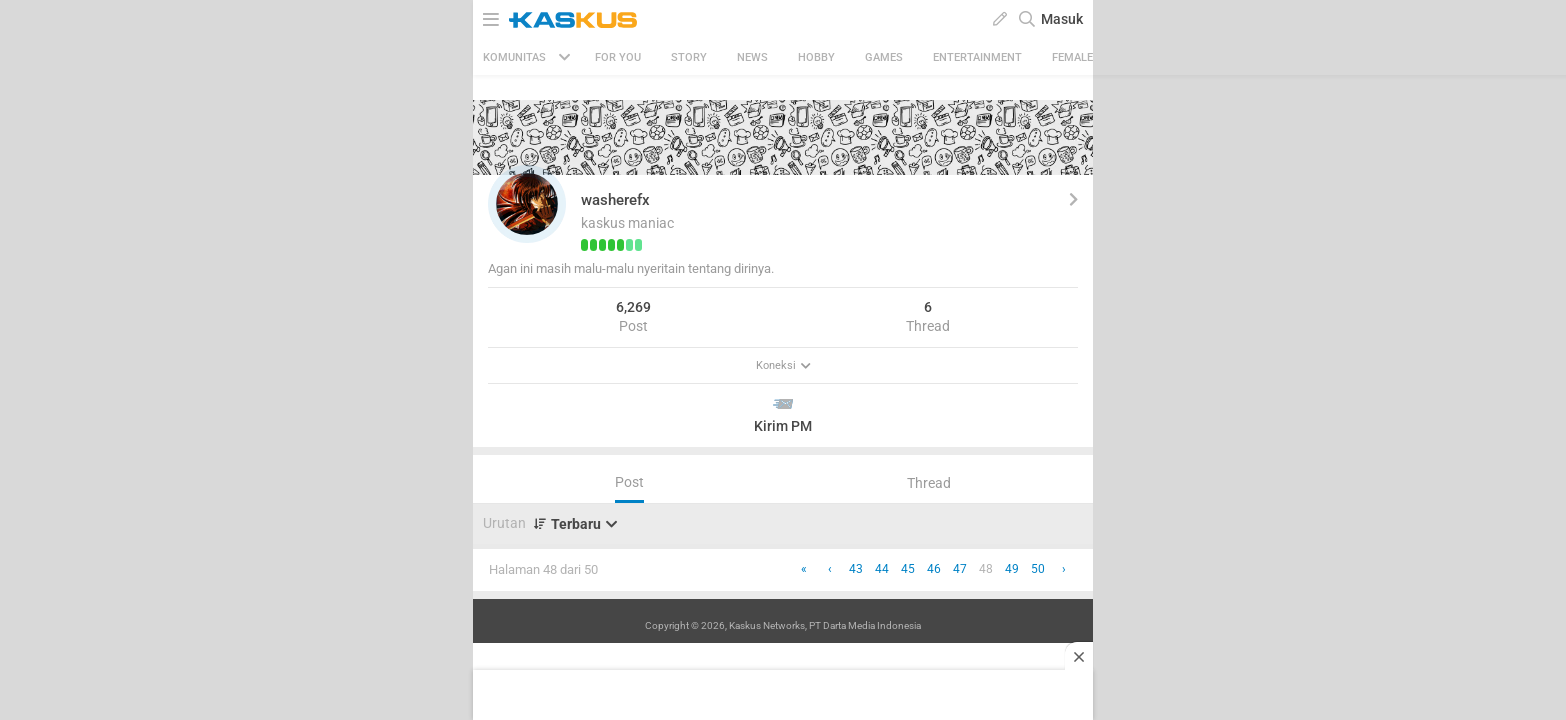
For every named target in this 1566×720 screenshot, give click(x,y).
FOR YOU (618, 57)
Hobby (816, 57)
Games (884, 57)
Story (689, 57)
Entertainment (977, 57)
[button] (527, 204)
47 (960, 569)
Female (1072, 57)
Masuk (1062, 19)
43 (856, 569)
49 (1012, 569)
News (752, 57)
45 (908, 569)
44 (882, 569)
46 (934, 569)
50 (1038, 569)
